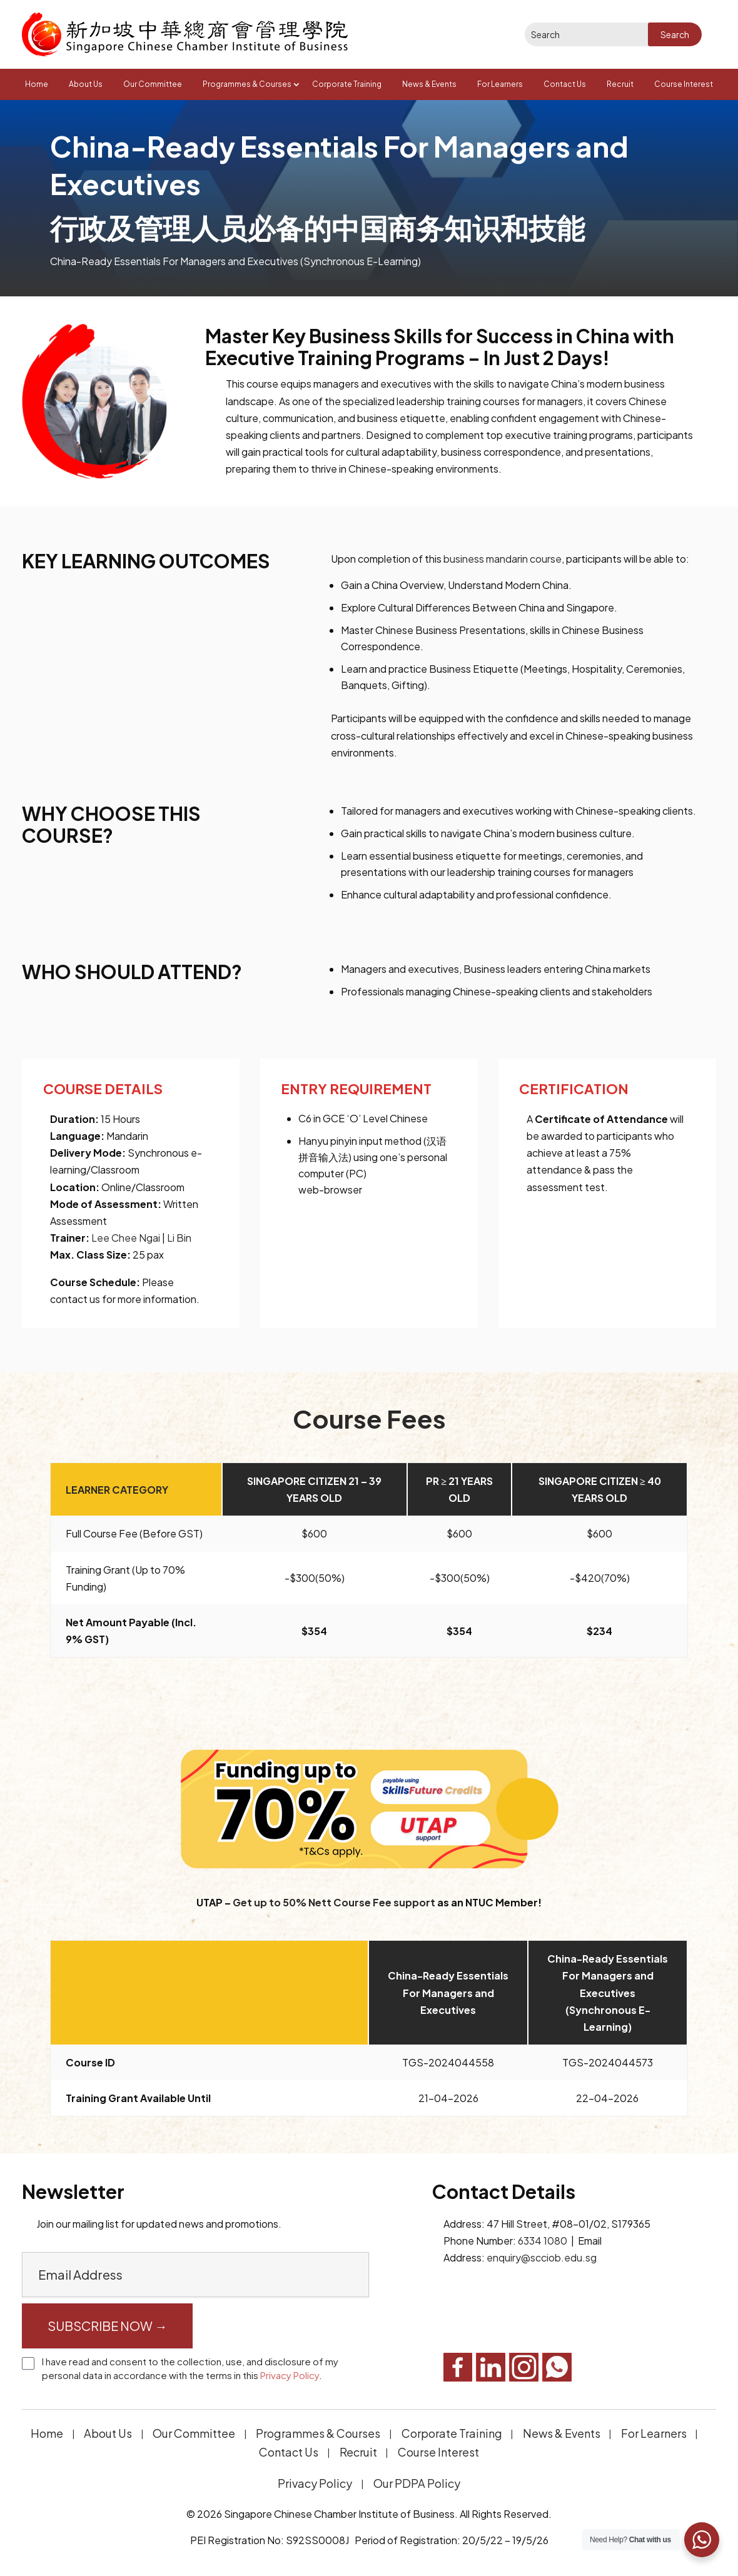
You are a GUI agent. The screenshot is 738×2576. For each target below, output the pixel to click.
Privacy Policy (289, 2375)
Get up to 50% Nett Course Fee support (334, 1902)
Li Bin (178, 1237)
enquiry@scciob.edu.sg (542, 2257)
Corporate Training (347, 84)
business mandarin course (502, 558)
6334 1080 (542, 2240)
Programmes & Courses (247, 84)
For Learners (500, 84)
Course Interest (683, 84)
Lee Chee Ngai (125, 1237)
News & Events (429, 84)
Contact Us (564, 84)
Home (36, 84)
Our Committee (152, 84)
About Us (86, 84)
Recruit (620, 84)
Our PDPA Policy (416, 2483)
